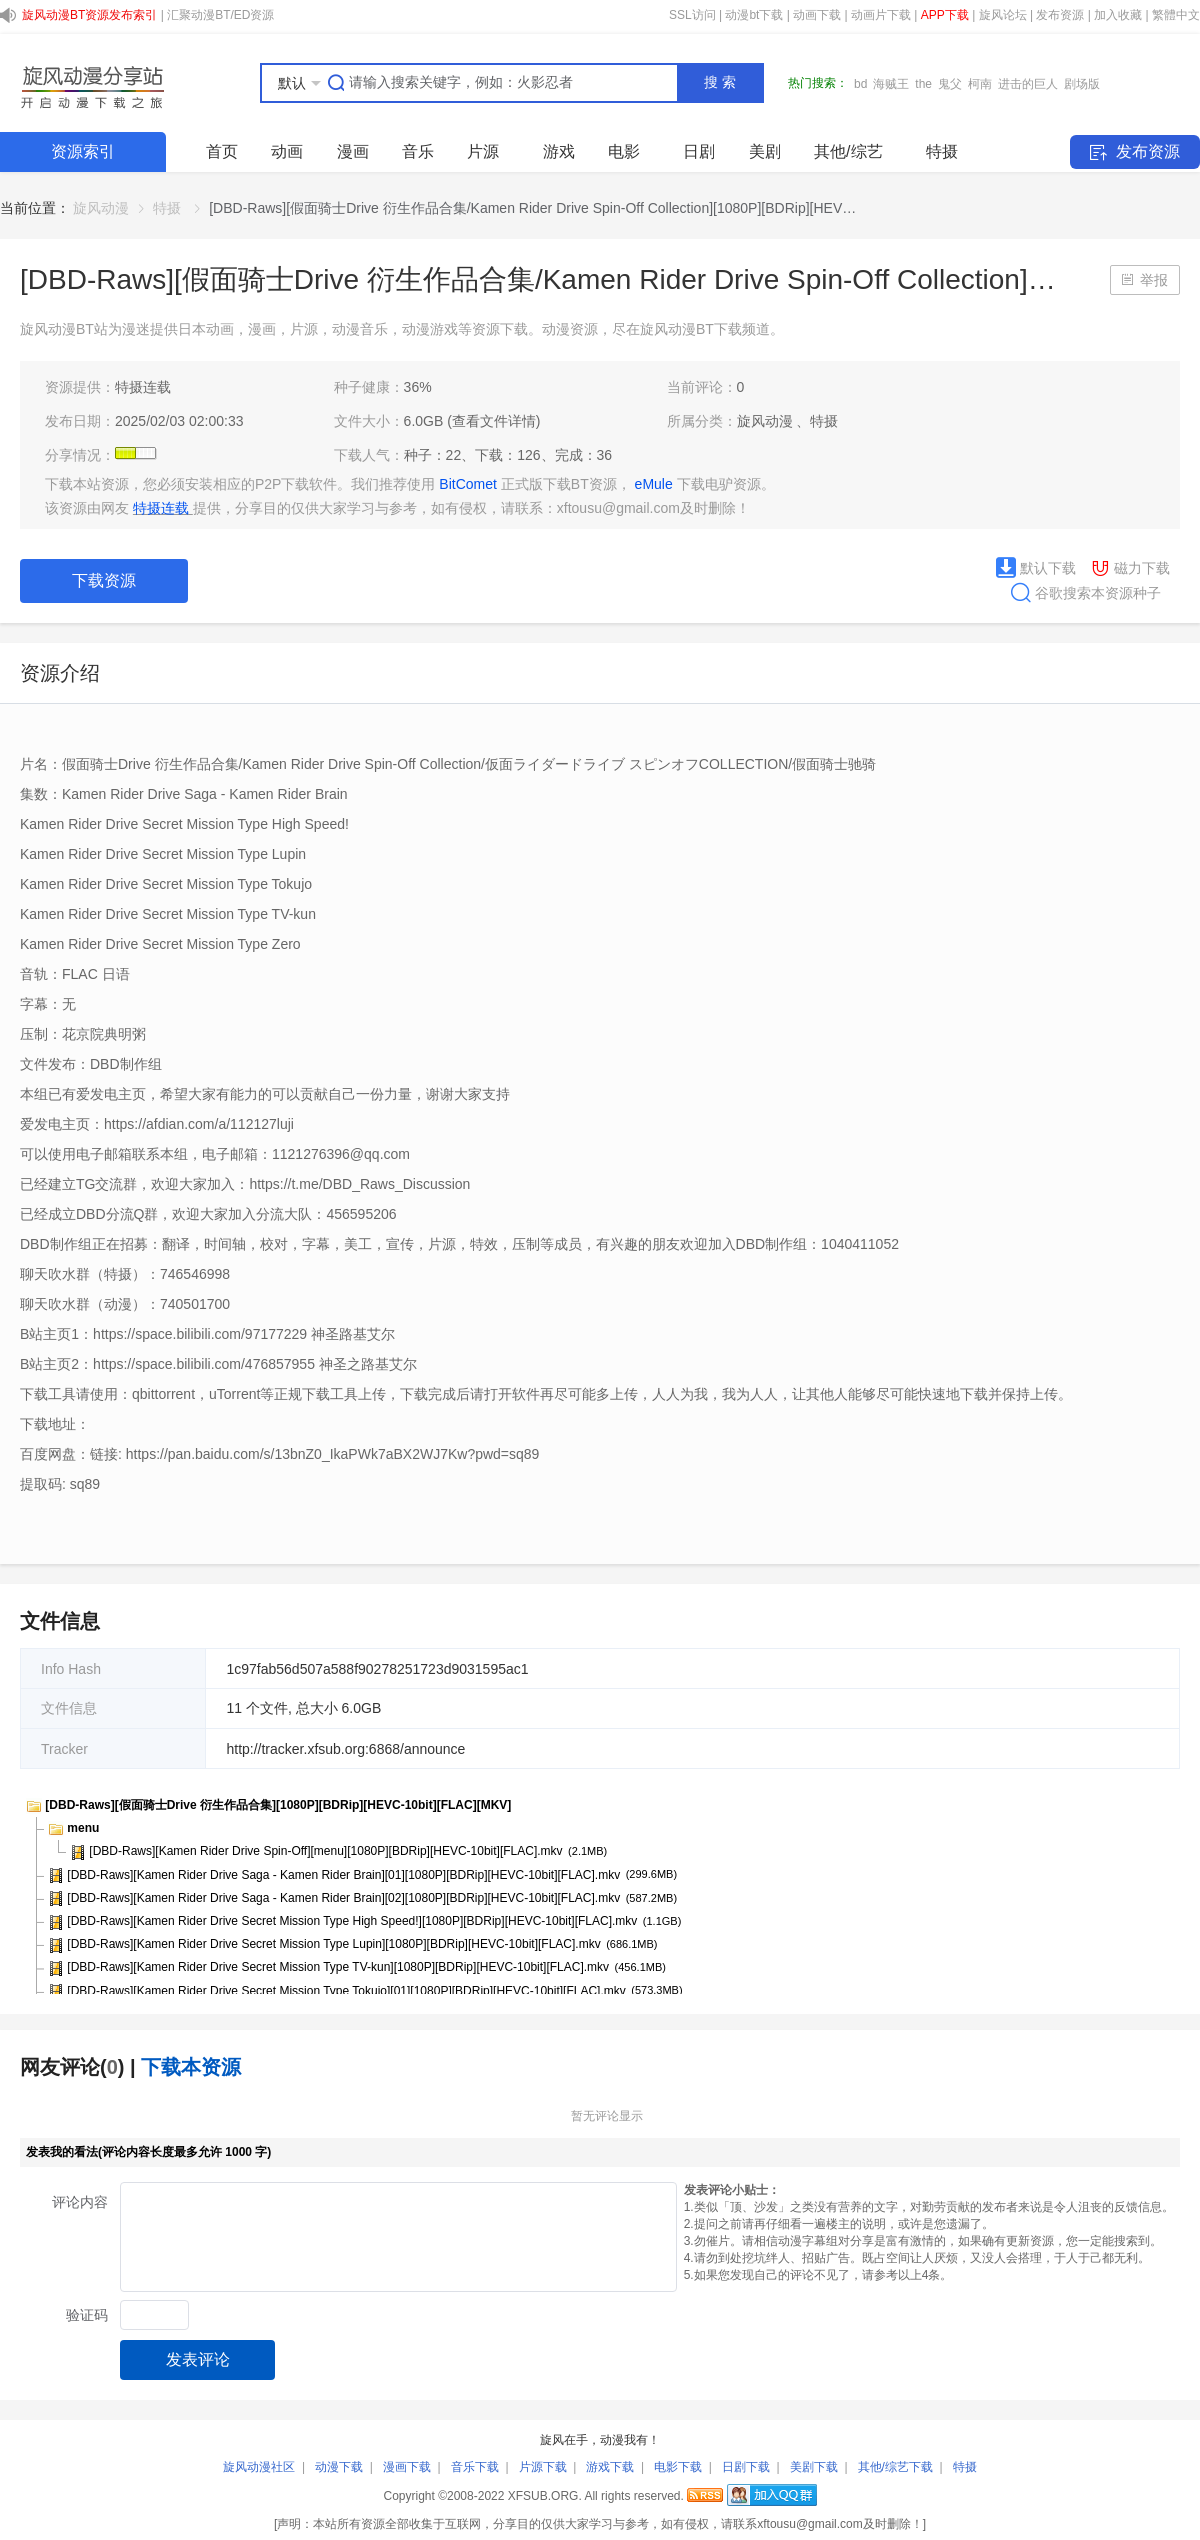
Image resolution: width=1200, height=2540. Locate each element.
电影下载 (678, 2467)
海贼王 (891, 84)
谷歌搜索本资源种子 (1078, 593)
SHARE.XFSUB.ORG (90, 83)
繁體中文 (1176, 15)
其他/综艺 (848, 151)
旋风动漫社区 (259, 2467)
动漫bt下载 (754, 15)
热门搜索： (818, 83)
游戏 (559, 151)
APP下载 (945, 15)
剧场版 (1082, 84)
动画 (287, 151)
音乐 (418, 151)
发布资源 (1060, 15)
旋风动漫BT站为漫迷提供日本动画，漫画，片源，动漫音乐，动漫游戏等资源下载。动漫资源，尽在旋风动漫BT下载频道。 (402, 329)
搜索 (722, 82)
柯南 (980, 84)
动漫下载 (339, 2467)
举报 (1154, 280)
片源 (483, 151)
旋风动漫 (101, 208)
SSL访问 (692, 15)
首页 (222, 151)
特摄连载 (143, 387)
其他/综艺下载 (895, 2467)
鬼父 (950, 84)
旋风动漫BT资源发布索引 (89, 15)
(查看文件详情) (493, 421)
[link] (101, 208)
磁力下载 (1130, 568)
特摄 (942, 151)
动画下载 (817, 15)
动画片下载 (881, 15)
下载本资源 (191, 2067)
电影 (624, 151)
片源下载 (543, 2467)
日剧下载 (746, 2467)
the (923, 84)
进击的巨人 (1028, 84)
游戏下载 (610, 2467)
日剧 (699, 151)
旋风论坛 (1003, 15)
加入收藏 (1118, 15)
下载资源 (104, 580)
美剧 (765, 151)
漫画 (353, 151)
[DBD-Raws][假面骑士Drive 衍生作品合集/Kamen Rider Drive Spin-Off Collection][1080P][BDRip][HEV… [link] (532, 208)
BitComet (469, 484)
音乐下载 (475, 2467)
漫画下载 (407, 2467)
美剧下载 (814, 2467)
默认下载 (1036, 568)
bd (860, 84)
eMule (656, 484)
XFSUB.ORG (543, 2496)
